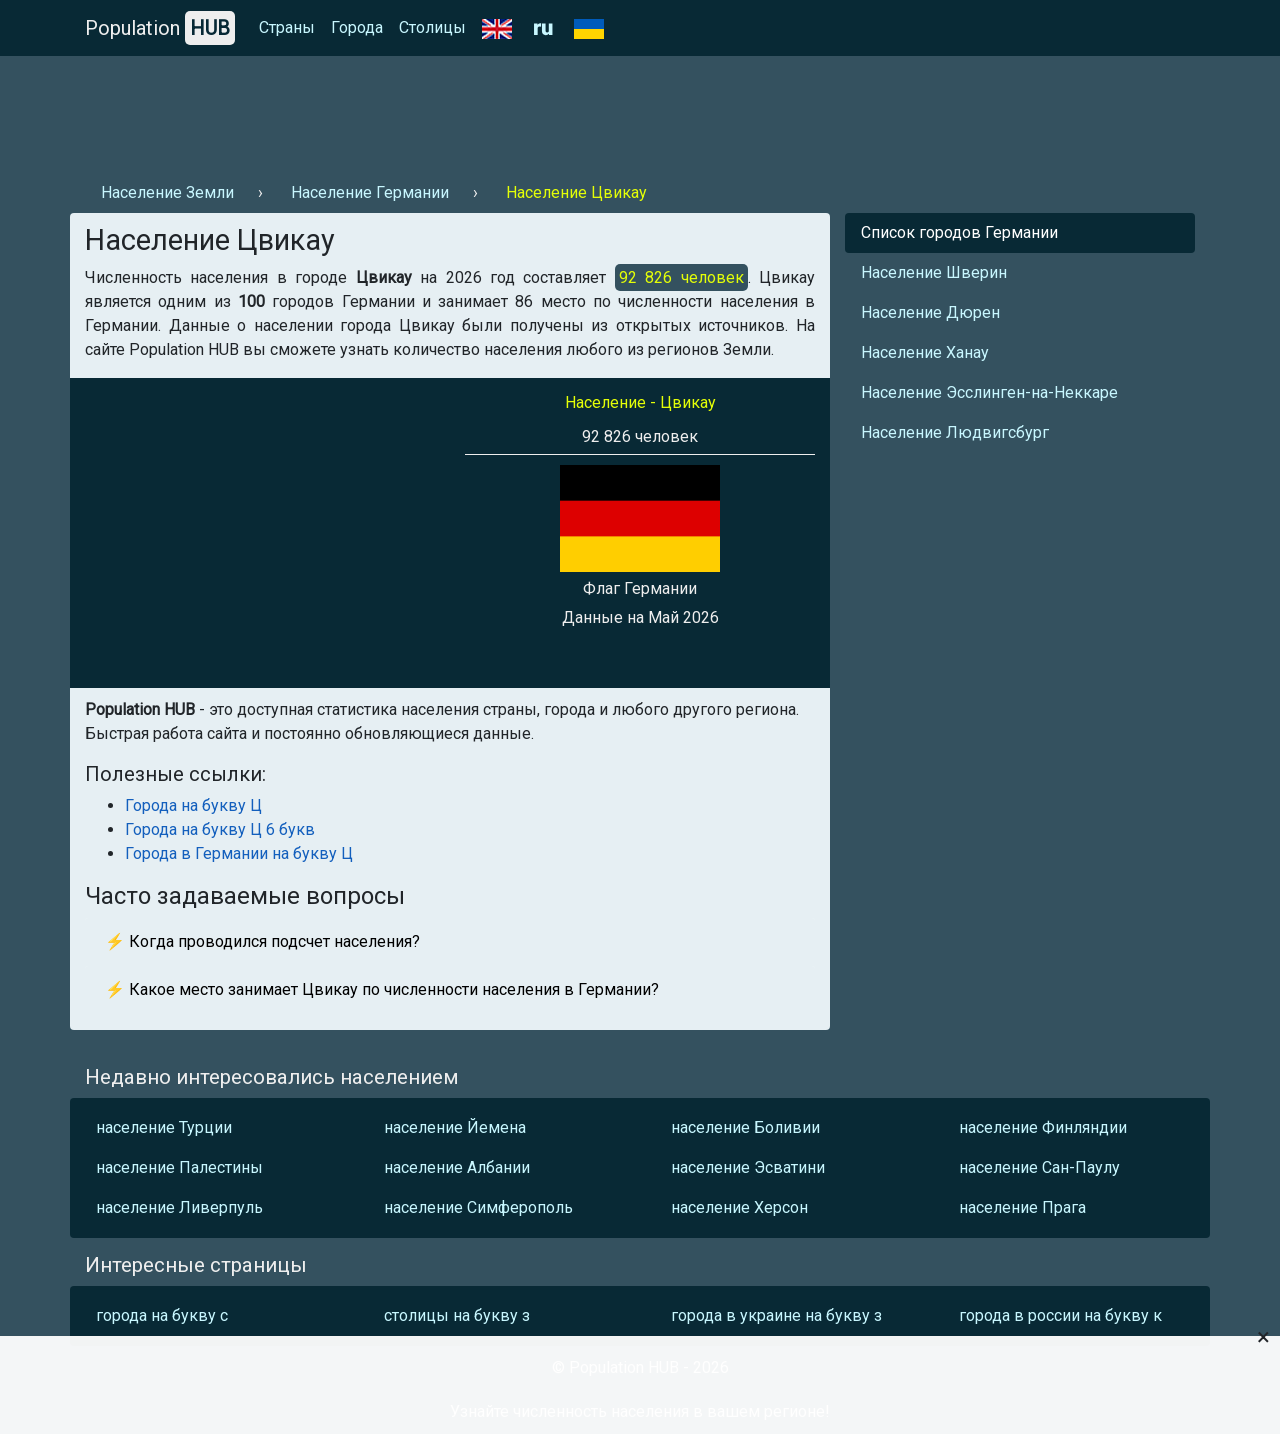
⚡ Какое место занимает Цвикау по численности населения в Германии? (382, 989)
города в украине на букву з (776, 1315)
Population (160, 28)
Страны (287, 27)
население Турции (164, 1127)
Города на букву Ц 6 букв (220, 829)
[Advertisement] (434, 111)
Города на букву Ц (193, 805)
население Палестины (179, 1167)
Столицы (432, 27)
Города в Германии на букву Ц (239, 853)
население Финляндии (1043, 1127)
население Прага (1022, 1207)
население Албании (457, 1167)
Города (357, 27)
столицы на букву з (457, 1315)
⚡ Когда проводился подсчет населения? (262, 941)
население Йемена (455, 1127)
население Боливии (745, 1127)
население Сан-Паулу (1039, 1167)
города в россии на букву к (1060, 1315)
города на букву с (162, 1315)
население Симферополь (478, 1207)
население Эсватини (748, 1167)
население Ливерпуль (179, 1207)
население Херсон (739, 1207)
